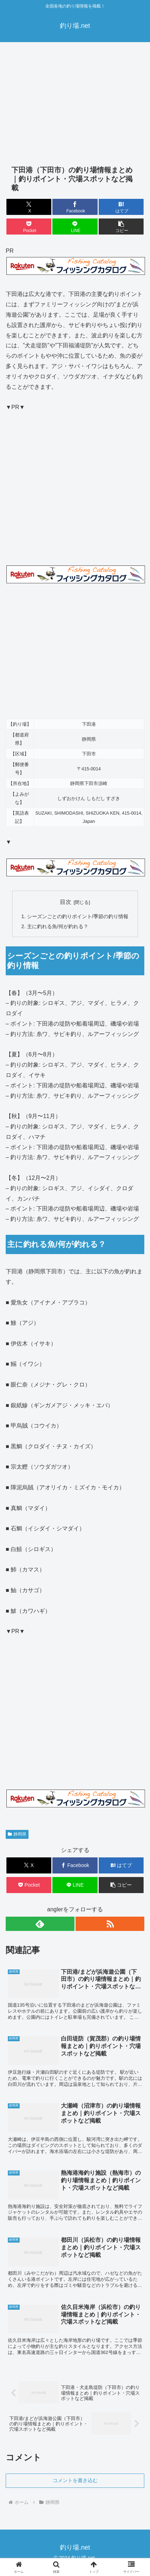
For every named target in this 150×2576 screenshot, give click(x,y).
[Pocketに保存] (28, 226)
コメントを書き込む (75, 2480)
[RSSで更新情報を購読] (110, 1924)
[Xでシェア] (28, 207)
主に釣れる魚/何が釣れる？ (57, 926)
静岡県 (17, 1834)
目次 (65, 902)
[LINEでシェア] (74, 226)
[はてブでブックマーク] (121, 207)
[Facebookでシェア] (74, 207)
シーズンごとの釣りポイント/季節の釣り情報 (77, 916)
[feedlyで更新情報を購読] (40, 1924)
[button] (121, 226)
